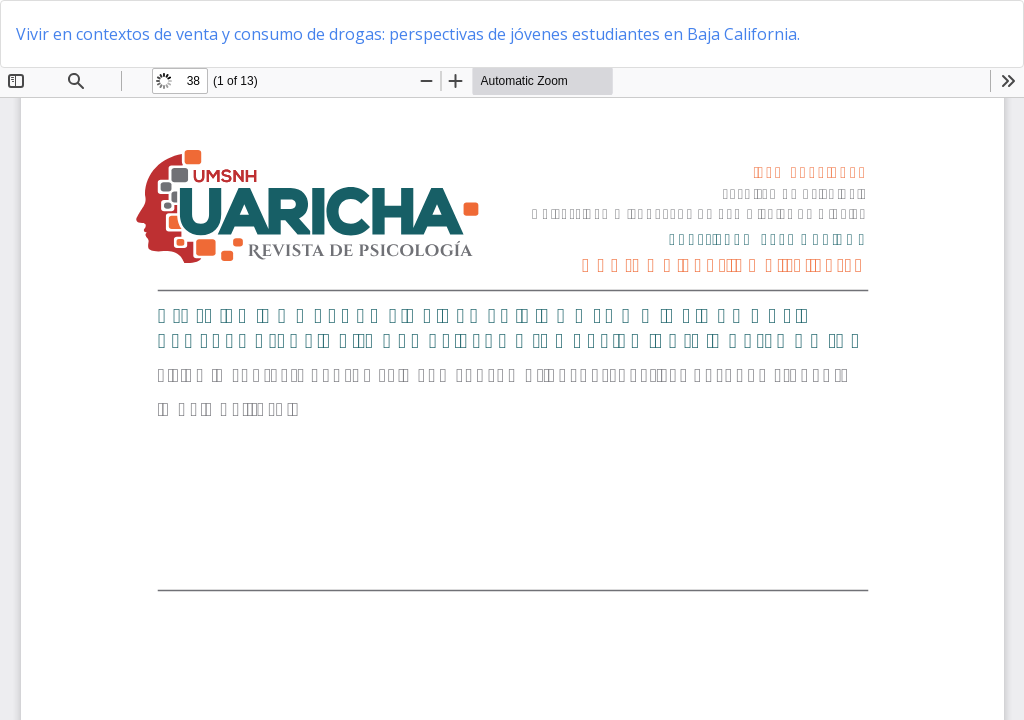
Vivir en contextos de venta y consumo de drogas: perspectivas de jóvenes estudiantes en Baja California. (408, 34)
